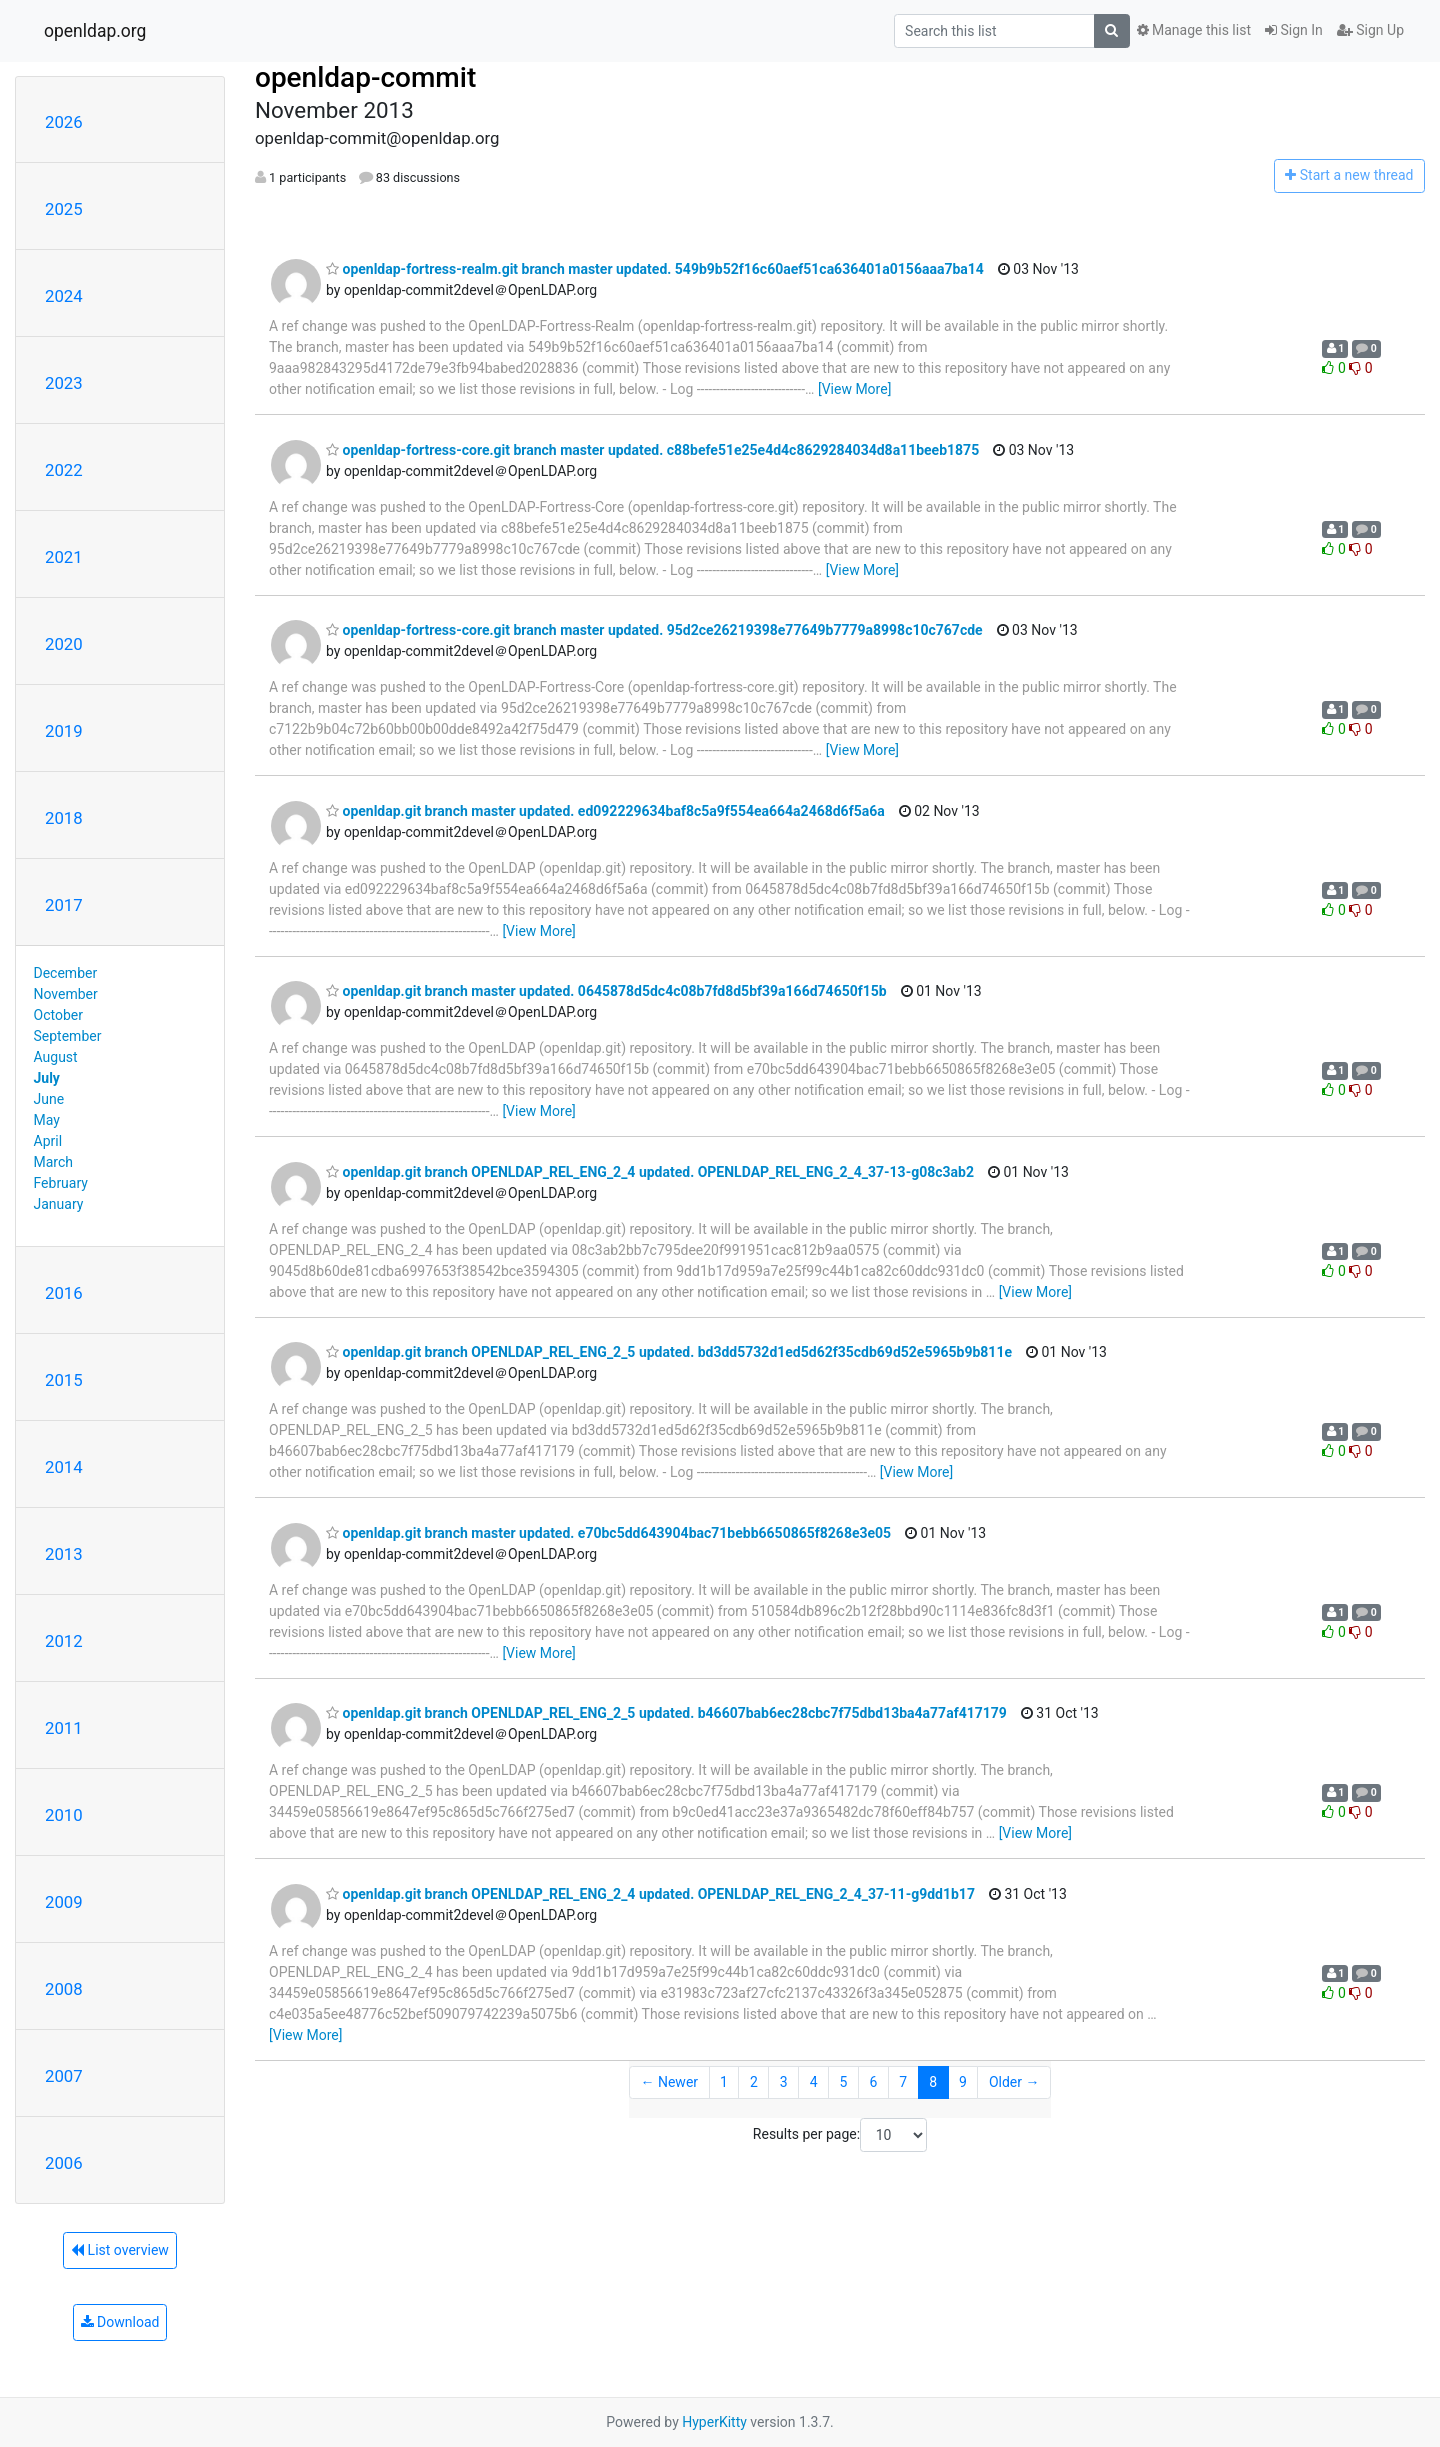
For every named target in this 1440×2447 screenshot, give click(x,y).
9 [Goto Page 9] (963, 2082)
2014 (64, 1467)
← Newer (669, 2082)
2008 (64, 1989)
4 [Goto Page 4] (814, 2082)
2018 (64, 818)
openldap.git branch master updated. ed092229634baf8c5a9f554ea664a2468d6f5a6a (605, 811)
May (47, 1120)
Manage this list (1194, 30)
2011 (64, 1728)
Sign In (1294, 30)
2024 (64, 296)
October (58, 1015)
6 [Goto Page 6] (873, 2082)
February (61, 1183)
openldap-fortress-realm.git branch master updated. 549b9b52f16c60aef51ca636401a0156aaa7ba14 (655, 269)
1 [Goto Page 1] (724, 2082)
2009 (64, 1902)
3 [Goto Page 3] (784, 2082)
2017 (64, 905)
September (68, 1036)
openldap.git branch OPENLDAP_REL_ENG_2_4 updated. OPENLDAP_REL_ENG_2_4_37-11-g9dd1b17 (650, 1894)
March (54, 1162)
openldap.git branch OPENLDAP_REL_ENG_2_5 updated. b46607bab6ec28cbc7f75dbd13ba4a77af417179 (666, 1713)
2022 (64, 470)
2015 (64, 1380)
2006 (64, 2163)
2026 (64, 122)
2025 (64, 209)
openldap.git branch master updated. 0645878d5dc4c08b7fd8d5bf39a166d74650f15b (606, 991)
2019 (64, 731)
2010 (64, 1815)
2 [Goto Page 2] (754, 2082)
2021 (64, 557)
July (47, 1078)
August (56, 1057)
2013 (64, 1554)
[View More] (854, 389)
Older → (1014, 2082)
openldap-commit (365, 77)
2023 (64, 383)
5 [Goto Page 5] (844, 2082)
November (66, 994)
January (59, 1204)
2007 (64, 2076)
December (66, 973)
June (49, 1099)
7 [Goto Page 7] (903, 2082)
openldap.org (95, 31)
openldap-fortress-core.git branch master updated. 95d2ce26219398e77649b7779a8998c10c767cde (654, 630)
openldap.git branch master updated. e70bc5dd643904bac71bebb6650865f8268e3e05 (608, 1533)
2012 (64, 1641)
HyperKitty (714, 2422)
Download (120, 2322)
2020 (64, 644)
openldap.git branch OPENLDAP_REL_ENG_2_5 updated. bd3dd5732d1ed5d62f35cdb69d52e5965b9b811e (669, 1352)
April (48, 1141)
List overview (120, 2250)
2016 (64, 1293)
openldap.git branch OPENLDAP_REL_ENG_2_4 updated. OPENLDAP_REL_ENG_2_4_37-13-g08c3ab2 (650, 1172)
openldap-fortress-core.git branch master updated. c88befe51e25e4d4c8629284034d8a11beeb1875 (652, 450)
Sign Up (1370, 30)
